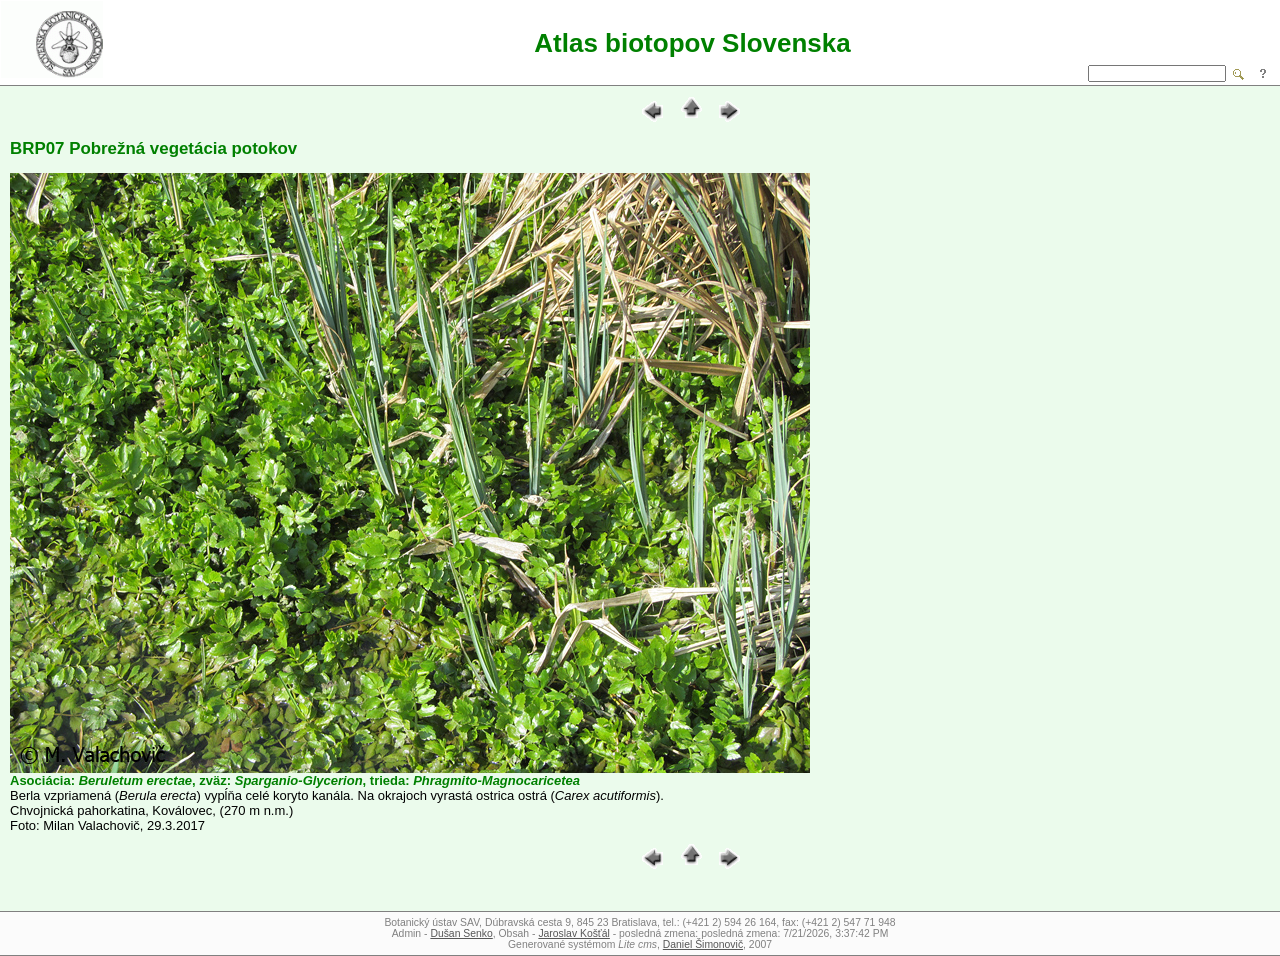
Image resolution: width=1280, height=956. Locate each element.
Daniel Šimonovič (703, 944)
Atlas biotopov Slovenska (692, 43)
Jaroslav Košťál (573, 933)
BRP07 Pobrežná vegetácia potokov (153, 148)
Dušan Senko (461, 933)
